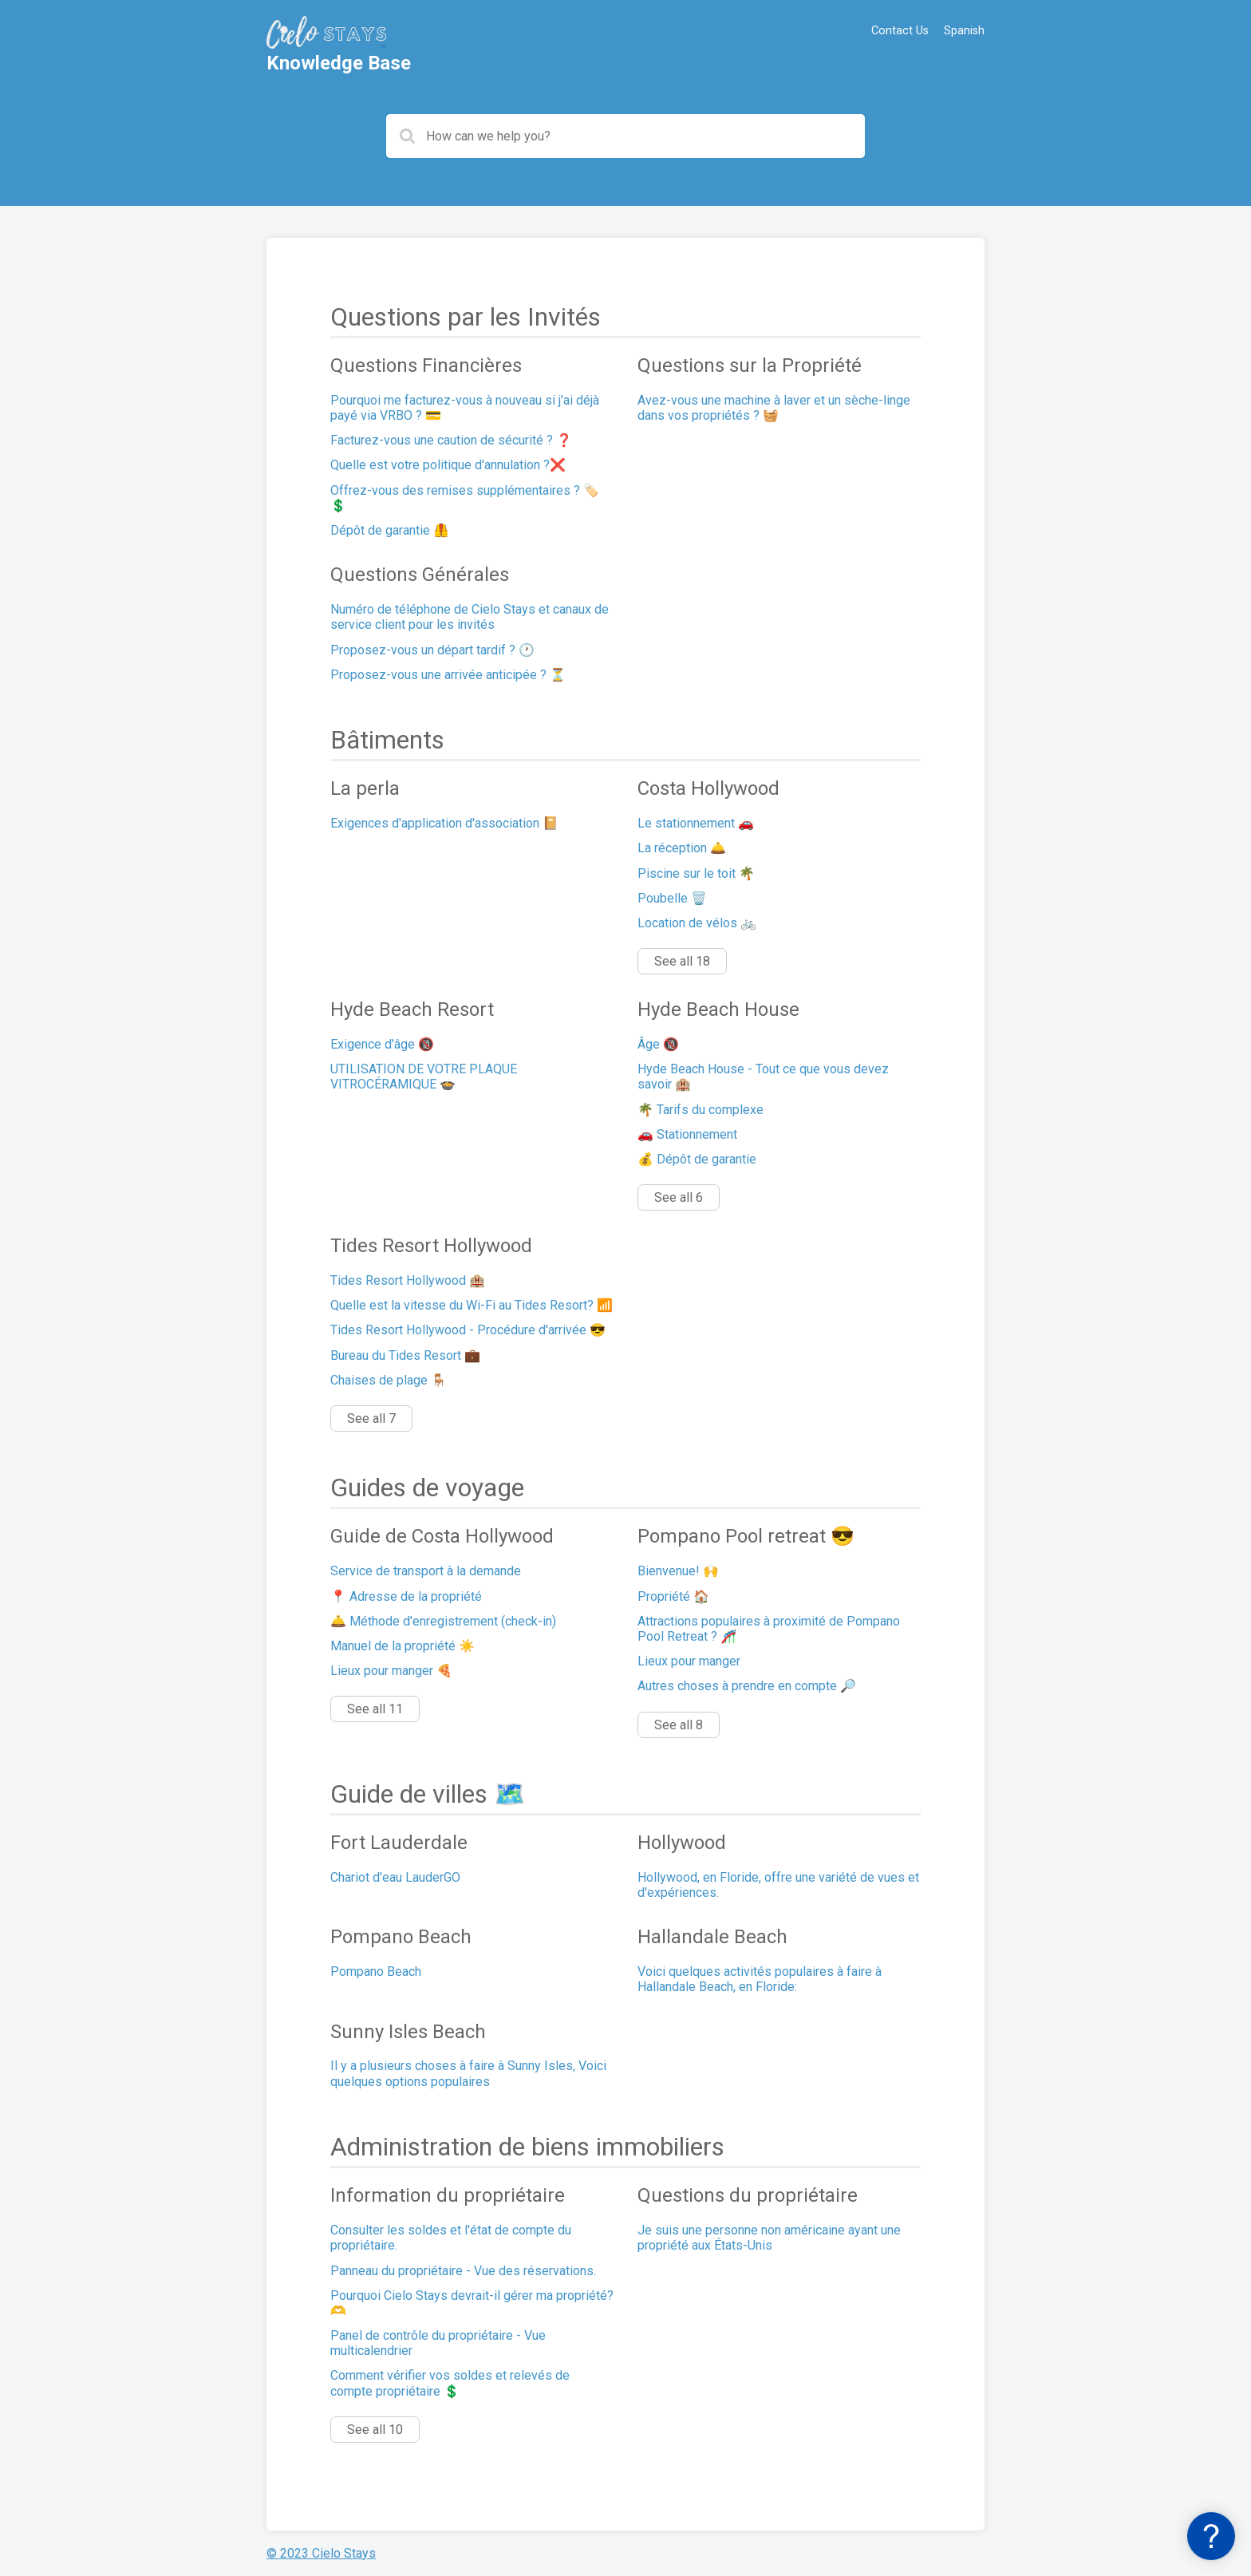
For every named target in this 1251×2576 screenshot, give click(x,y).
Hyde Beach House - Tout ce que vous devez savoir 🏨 (763, 1076)
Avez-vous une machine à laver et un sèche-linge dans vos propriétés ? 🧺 (773, 408)
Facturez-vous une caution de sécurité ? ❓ (451, 440)
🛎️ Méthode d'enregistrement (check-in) (443, 1621)
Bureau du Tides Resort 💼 (405, 1355)
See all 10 (375, 2429)
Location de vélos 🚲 (696, 922)
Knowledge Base (338, 63)
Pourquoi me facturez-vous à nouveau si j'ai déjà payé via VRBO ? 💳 (464, 408)
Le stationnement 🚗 (695, 823)
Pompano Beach (375, 1971)
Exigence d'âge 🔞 (382, 1044)
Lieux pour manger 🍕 (391, 1670)
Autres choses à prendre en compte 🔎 (746, 1685)
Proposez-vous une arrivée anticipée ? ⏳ (448, 674)
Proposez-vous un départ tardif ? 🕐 (432, 650)
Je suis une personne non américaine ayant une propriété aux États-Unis (769, 2237)
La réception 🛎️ (681, 847)
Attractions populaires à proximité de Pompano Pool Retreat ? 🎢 (768, 1629)
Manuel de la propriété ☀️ (402, 1645)
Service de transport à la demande (425, 1570)
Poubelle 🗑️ (672, 898)
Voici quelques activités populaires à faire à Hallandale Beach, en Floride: (759, 1979)
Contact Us (900, 31)
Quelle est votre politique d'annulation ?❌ (448, 464)
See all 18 (682, 961)
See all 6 (678, 1197)
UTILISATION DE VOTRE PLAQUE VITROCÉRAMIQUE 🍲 (423, 1076)
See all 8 (678, 1724)
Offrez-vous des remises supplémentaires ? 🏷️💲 (464, 498)
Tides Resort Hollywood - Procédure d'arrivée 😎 (468, 1329)
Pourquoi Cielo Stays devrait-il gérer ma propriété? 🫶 (472, 2303)
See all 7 (371, 1418)
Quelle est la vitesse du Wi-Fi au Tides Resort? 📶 (471, 1305)
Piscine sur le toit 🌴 (696, 873)
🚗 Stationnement (687, 1134)
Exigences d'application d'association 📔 (444, 823)
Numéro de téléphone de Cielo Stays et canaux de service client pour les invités (469, 617)
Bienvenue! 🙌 (678, 1570)
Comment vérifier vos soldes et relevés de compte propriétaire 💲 (450, 2383)
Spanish (964, 31)
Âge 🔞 (658, 1044)
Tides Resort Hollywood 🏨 (407, 1280)
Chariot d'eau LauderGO (395, 1877)
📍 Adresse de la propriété (406, 1596)
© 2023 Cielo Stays (321, 2553)
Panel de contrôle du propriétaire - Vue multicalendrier (438, 2343)
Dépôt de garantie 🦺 (389, 530)
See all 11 (375, 1709)
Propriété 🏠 (673, 1596)
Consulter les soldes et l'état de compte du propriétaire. (450, 2237)
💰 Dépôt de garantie (696, 1159)
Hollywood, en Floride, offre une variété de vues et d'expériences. (778, 1885)
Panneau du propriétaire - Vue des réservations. (463, 2270)
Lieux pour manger (688, 1661)
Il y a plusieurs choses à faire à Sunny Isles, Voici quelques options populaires (468, 2073)
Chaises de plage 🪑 (388, 1380)
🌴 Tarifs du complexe (700, 1109)
